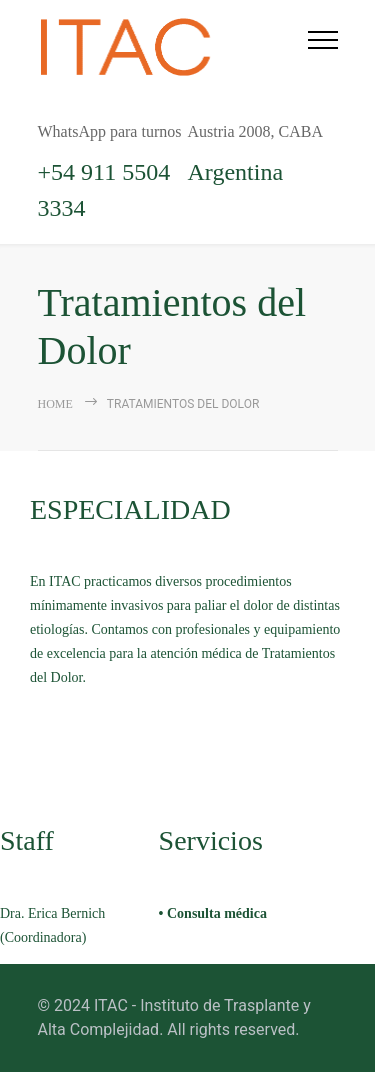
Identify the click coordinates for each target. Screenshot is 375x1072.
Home (55, 404)
